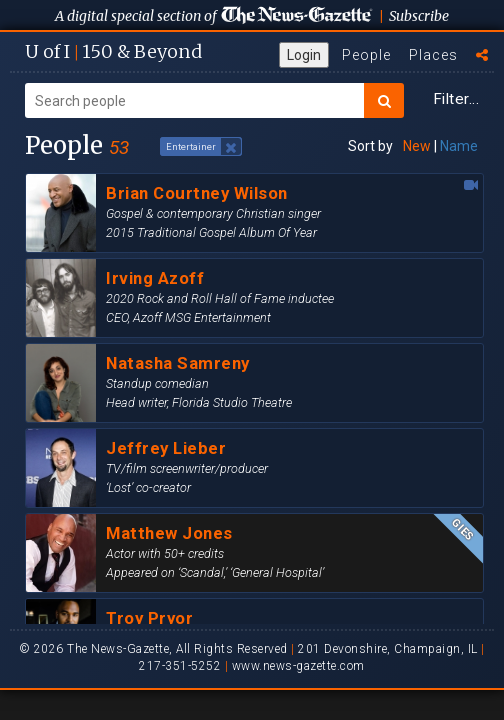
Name (459, 146)
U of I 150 (113, 51)
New (417, 146)
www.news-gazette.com (298, 666)
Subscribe (419, 16)
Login (304, 55)
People (366, 55)
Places (433, 55)
